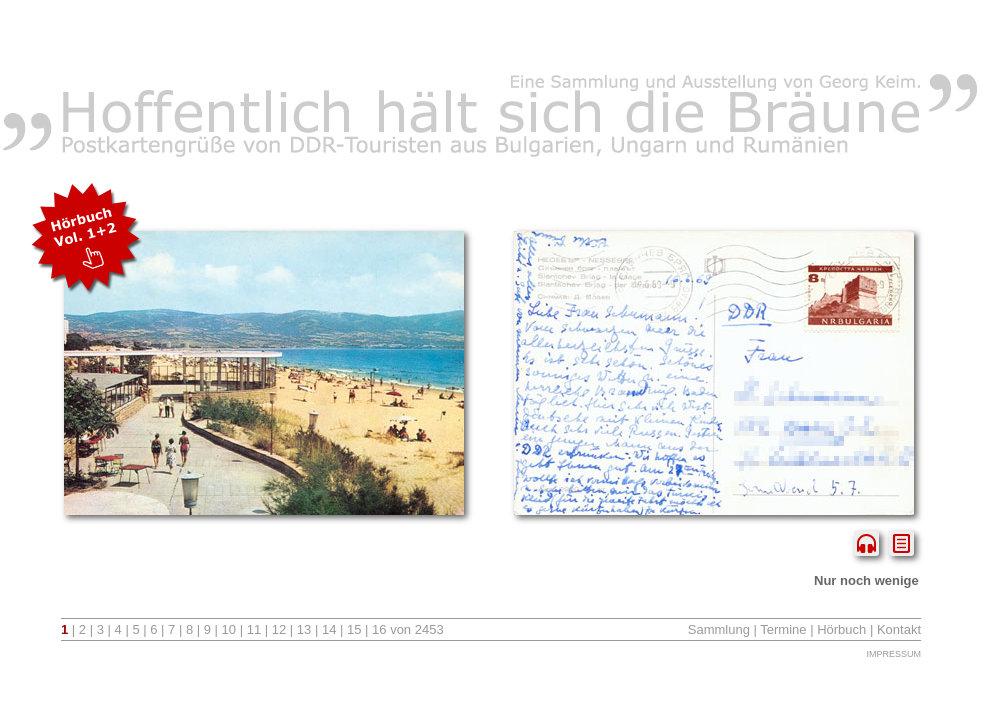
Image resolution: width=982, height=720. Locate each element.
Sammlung (719, 629)
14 (329, 629)
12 (279, 629)
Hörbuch (841, 629)
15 (354, 629)
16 (379, 629)
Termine (783, 629)
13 (304, 629)
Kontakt (899, 629)
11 (254, 629)
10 (229, 629)
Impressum (893, 654)
